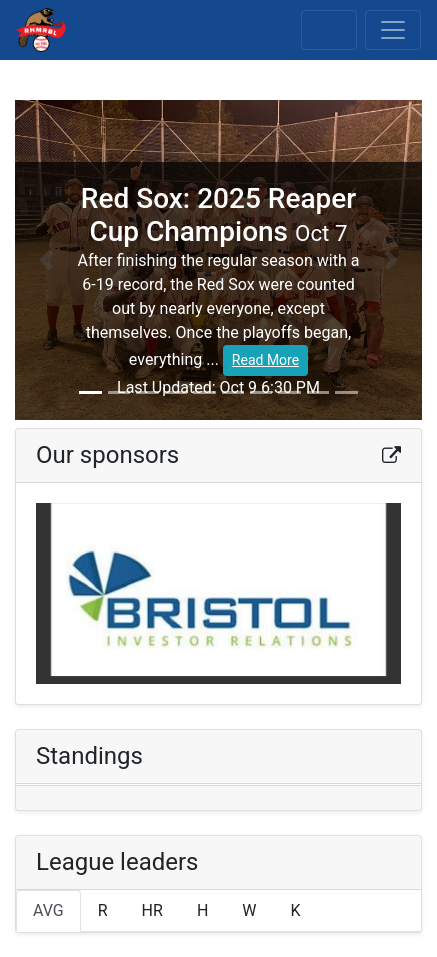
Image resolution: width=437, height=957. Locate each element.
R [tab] (103, 910)
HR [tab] (152, 910)
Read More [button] (265, 360)
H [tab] (202, 910)
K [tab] (296, 910)
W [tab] (249, 910)
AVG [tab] (48, 910)
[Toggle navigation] (393, 30)
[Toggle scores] (329, 30)
